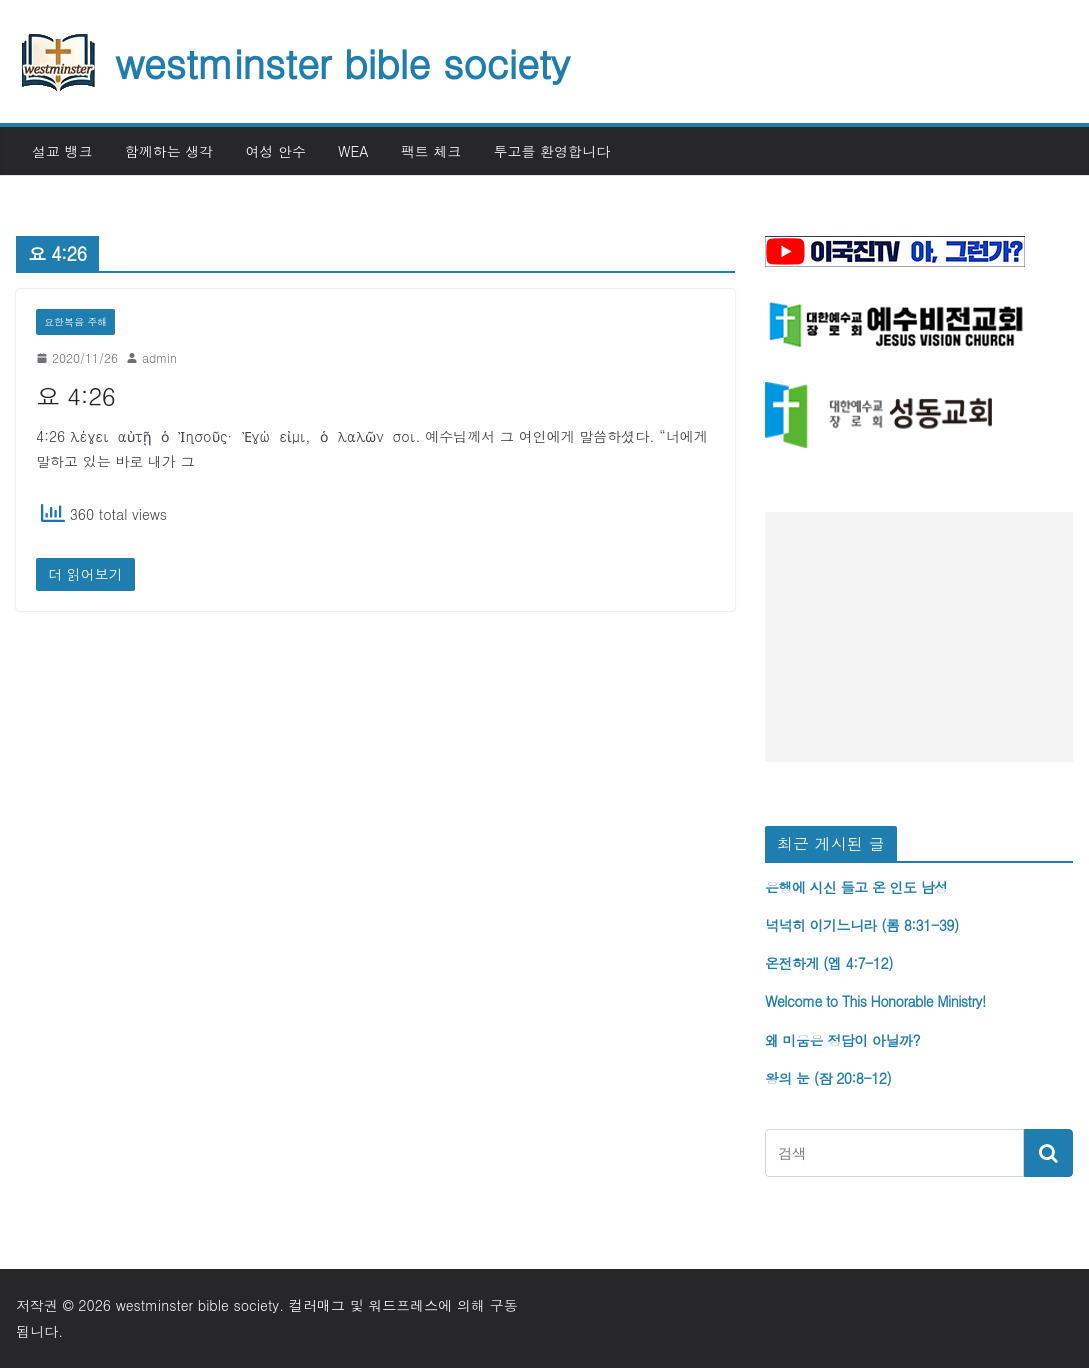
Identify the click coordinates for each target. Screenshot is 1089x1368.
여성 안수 (275, 151)
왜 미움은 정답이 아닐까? (842, 1040)
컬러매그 (317, 1305)
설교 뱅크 (62, 151)
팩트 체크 (431, 151)
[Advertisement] (919, 637)
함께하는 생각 (169, 151)
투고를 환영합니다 (551, 151)
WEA (353, 151)
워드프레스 (403, 1305)
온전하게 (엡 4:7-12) (829, 963)
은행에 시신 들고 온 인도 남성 (856, 887)
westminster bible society (342, 62)
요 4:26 (75, 396)
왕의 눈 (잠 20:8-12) (828, 1078)
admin (159, 357)
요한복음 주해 (75, 322)
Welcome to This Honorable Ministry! (875, 1001)
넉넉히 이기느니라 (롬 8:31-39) (862, 925)
